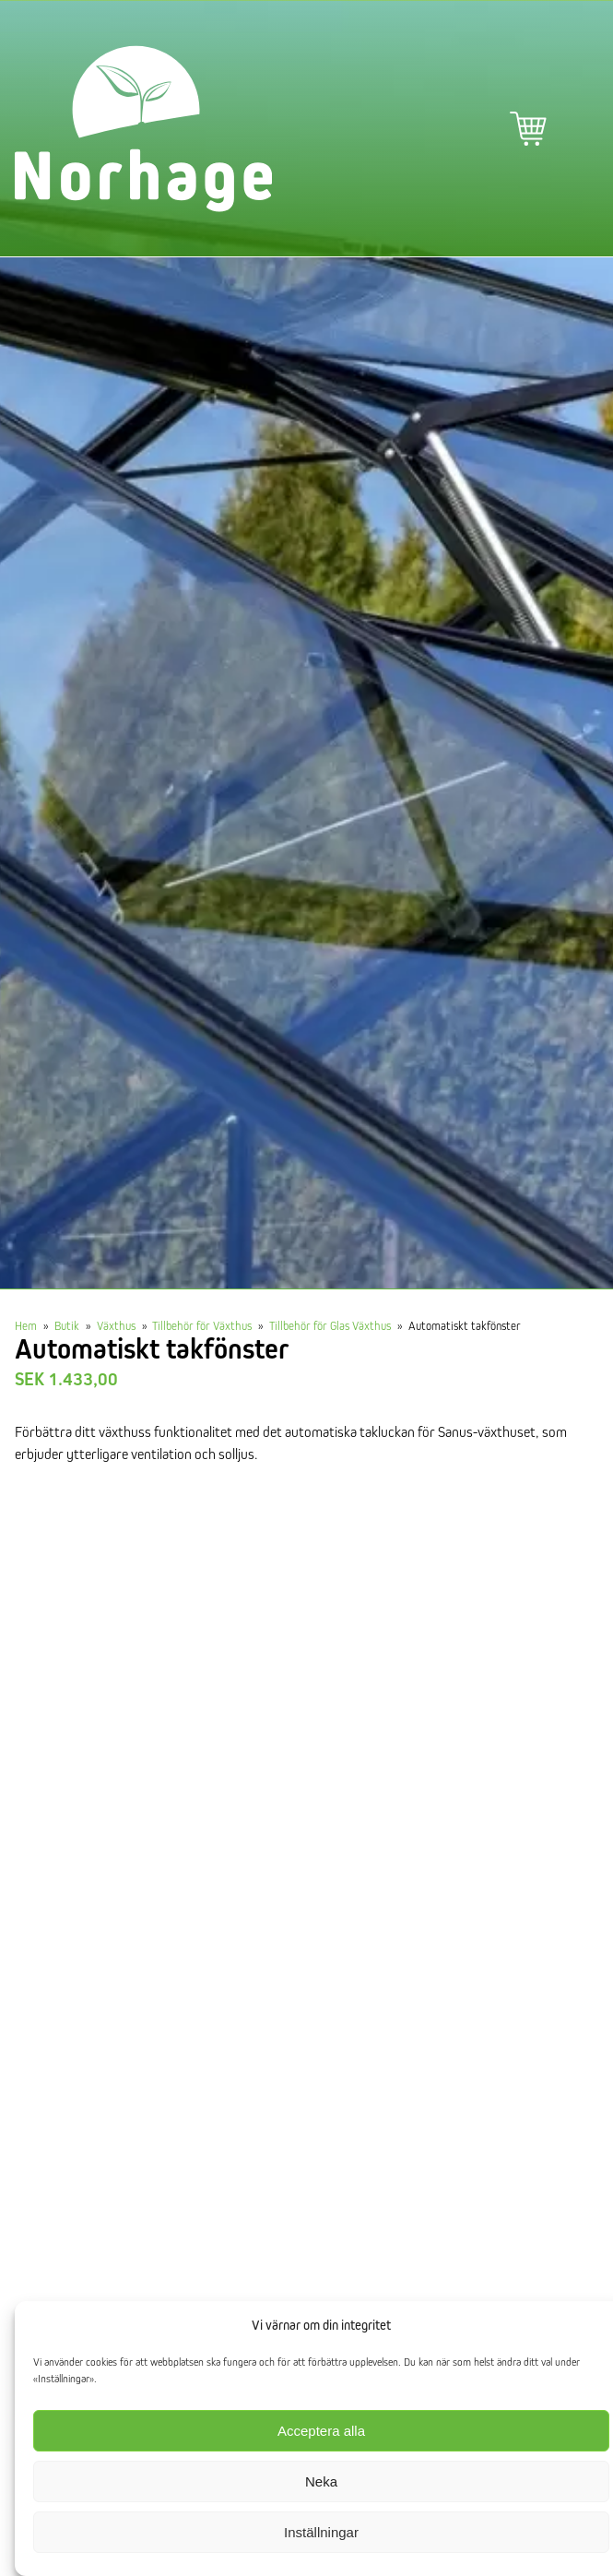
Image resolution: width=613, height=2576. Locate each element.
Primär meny (579, 129)
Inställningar (321, 2532)
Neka (321, 2481)
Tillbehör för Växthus (202, 1325)
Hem (26, 1325)
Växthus (116, 1325)
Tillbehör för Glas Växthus (330, 1325)
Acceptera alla (321, 2431)
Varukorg (528, 129)
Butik (66, 1325)
